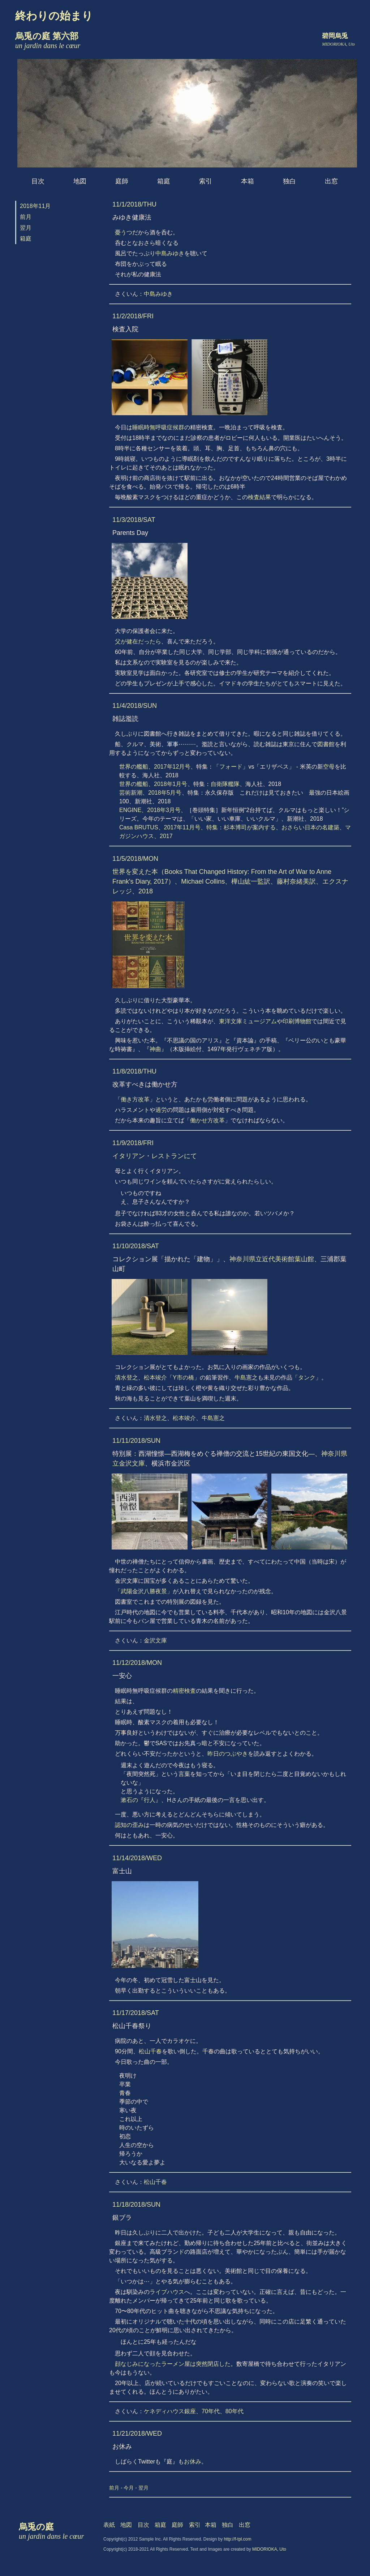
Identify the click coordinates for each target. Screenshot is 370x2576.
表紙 (109, 2525)
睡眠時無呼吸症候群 (158, 427)
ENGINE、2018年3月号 (150, 810)
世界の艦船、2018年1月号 (153, 784)
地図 (79, 181)
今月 (129, 2488)
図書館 (326, 744)
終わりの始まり (54, 16)
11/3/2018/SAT (133, 519)
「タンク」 (306, 1377)
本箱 (247, 181)
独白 (289, 181)
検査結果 (259, 497)
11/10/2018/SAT (135, 1246)
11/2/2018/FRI (133, 316)
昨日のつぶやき (227, 1754)
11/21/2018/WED (137, 2433)
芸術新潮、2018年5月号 (150, 793)
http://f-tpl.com (237, 2539)
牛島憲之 (246, 1377)
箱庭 (163, 181)
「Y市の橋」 (183, 1377)
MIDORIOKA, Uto (269, 2549)
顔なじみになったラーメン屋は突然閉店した (173, 2364)
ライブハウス (167, 2292)
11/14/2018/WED (137, 1858)
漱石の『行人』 (141, 1800)
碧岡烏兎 (335, 35)
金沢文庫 (155, 1640)
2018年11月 (35, 206)
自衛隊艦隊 (225, 784)
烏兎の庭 (51, 2531)
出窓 (331, 181)
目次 (37, 181)
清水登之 (126, 1377)
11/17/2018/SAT (135, 2012)
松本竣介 (155, 1377)
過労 (161, 1110)
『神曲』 (155, 1049)
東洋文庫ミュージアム (248, 1021)
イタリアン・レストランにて (154, 1156)
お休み (192, 2461)
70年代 (211, 2411)
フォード (230, 767)
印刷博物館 (297, 1021)
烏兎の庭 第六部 (47, 40)
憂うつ (123, 232)
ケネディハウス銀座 (170, 2411)
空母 (329, 767)
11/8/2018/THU (134, 1071)
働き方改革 (135, 1099)
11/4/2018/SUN (134, 705)
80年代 (234, 2411)
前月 (25, 217)
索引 (205, 181)
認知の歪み (129, 1825)
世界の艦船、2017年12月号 (154, 767)
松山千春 (150, 2051)
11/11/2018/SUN (136, 1440)
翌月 (25, 228)
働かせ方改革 (207, 1120)
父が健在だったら (138, 641)
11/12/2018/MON (137, 1662)
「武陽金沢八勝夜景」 (144, 1591)
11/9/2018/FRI (133, 1143)
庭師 (121, 181)
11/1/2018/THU (134, 204)
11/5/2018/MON (135, 858)
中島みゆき (169, 253)
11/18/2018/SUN (136, 2204)
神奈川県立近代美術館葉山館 (271, 1259)
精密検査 (184, 1691)
